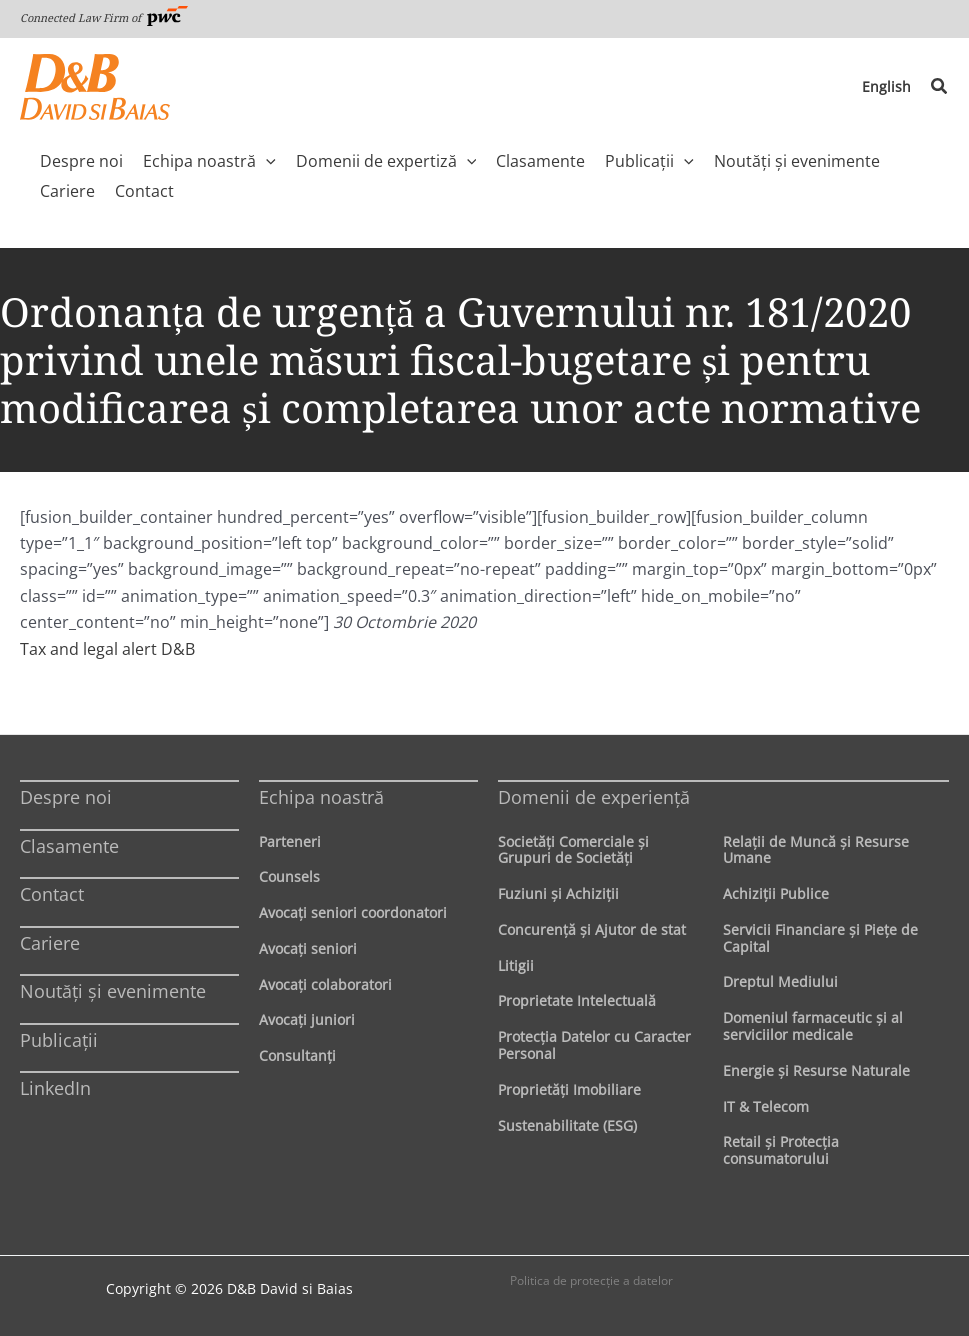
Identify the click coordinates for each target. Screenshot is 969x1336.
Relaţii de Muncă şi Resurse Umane (816, 850)
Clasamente (69, 846)
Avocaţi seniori (308, 948)
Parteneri (290, 841)
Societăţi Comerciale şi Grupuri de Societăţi (573, 850)
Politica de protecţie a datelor (591, 1280)
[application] (266, 161)
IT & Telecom (766, 1106)
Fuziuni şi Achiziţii (558, 893)
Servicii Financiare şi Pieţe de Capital (820, 938)
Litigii (516, 965)
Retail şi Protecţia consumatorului (781, 1150)
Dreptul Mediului (780, 981)
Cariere (50, 943)
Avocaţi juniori (307, 1019)
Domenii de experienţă (594, 797)
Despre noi (66, 797)
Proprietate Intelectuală (577, 1000)
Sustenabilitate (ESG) (567, 1125)
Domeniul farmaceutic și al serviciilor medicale (813, 1026)
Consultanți (297, 1055)
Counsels (289, 876)
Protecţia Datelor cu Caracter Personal (594, 1045)
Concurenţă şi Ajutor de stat (592, 929)
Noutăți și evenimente (113, 991)
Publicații (59, 1040)
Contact (52, 894)
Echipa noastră (321, 797)
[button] (940, 87)
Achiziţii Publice (776, 893)
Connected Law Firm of (104, 17)
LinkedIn (55, 1088)
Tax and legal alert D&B (107, 649)
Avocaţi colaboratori (325, 984)
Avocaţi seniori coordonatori (353, 912)
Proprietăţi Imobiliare (569, 1089)
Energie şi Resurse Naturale (816, 1070)
